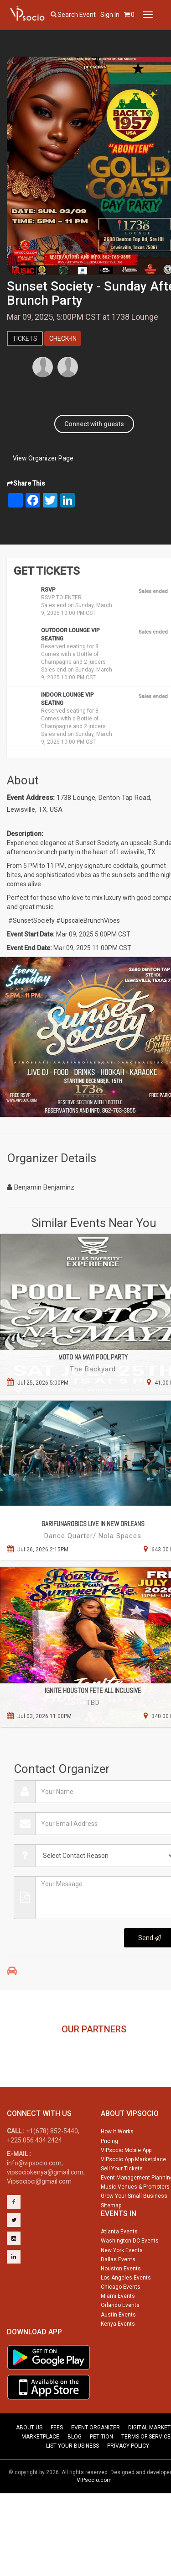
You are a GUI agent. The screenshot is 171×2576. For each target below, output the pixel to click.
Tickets (24, 338)
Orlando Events (120, 2342)
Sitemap (111, 2243)
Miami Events (118, 2333)
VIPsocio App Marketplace (133, 2197)
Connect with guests (94, 424)
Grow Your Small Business (134, 2233)
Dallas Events (118, 2297)
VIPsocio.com (94, 2517)
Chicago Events (120, 2324)
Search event (76, 14)
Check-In (63, 338)
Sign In (109, 14)
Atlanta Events (119, 2269)
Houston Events (121, 2306)
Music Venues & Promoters (135, 2224)
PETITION (101, 2474)
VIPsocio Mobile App (126, 2188)
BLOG (74, 2474)
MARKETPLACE (40, 2474)
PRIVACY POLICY (128, 2483)
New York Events (122, 2288)
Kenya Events (118, 2361)
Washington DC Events (130, 2278)
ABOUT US (29, 2465)
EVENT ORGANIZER (95, 2465)
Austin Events (118, 2352)
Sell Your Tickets (122, 2206)
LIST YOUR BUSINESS (72, 2483)
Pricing (109, 2178)
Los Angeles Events (126, 2315)
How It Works (117, 2169)
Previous (12, 2059)
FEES (57, 2465)
